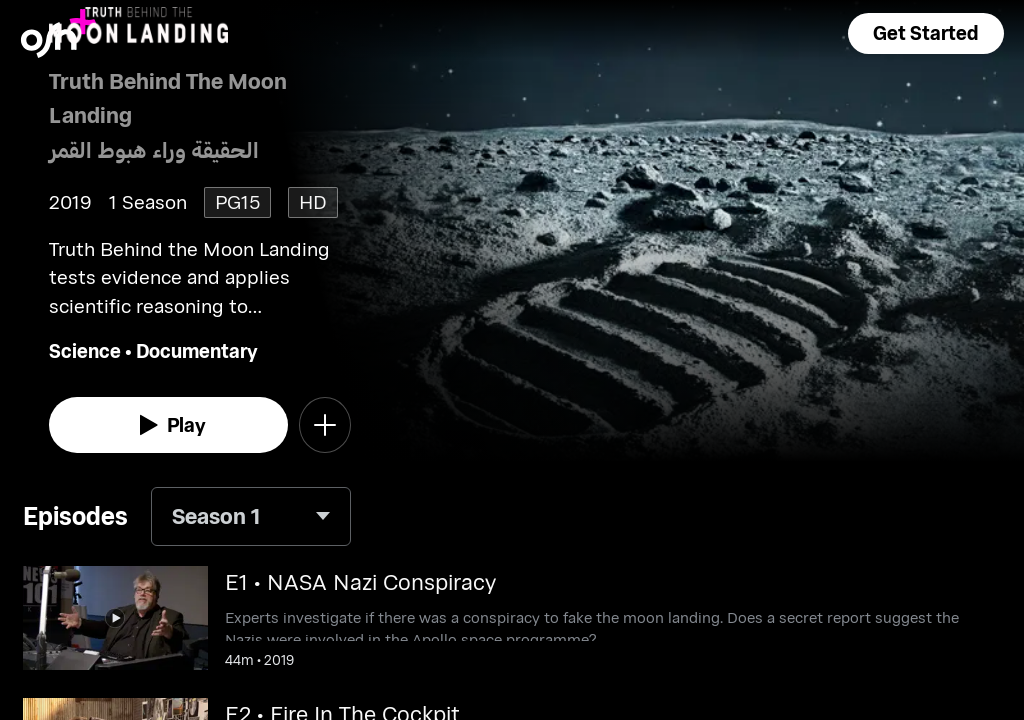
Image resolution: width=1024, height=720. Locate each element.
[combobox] (251, 516)
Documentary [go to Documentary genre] (197, 350)
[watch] (168, 425)
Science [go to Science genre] (85, 350)
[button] (926, 33)
